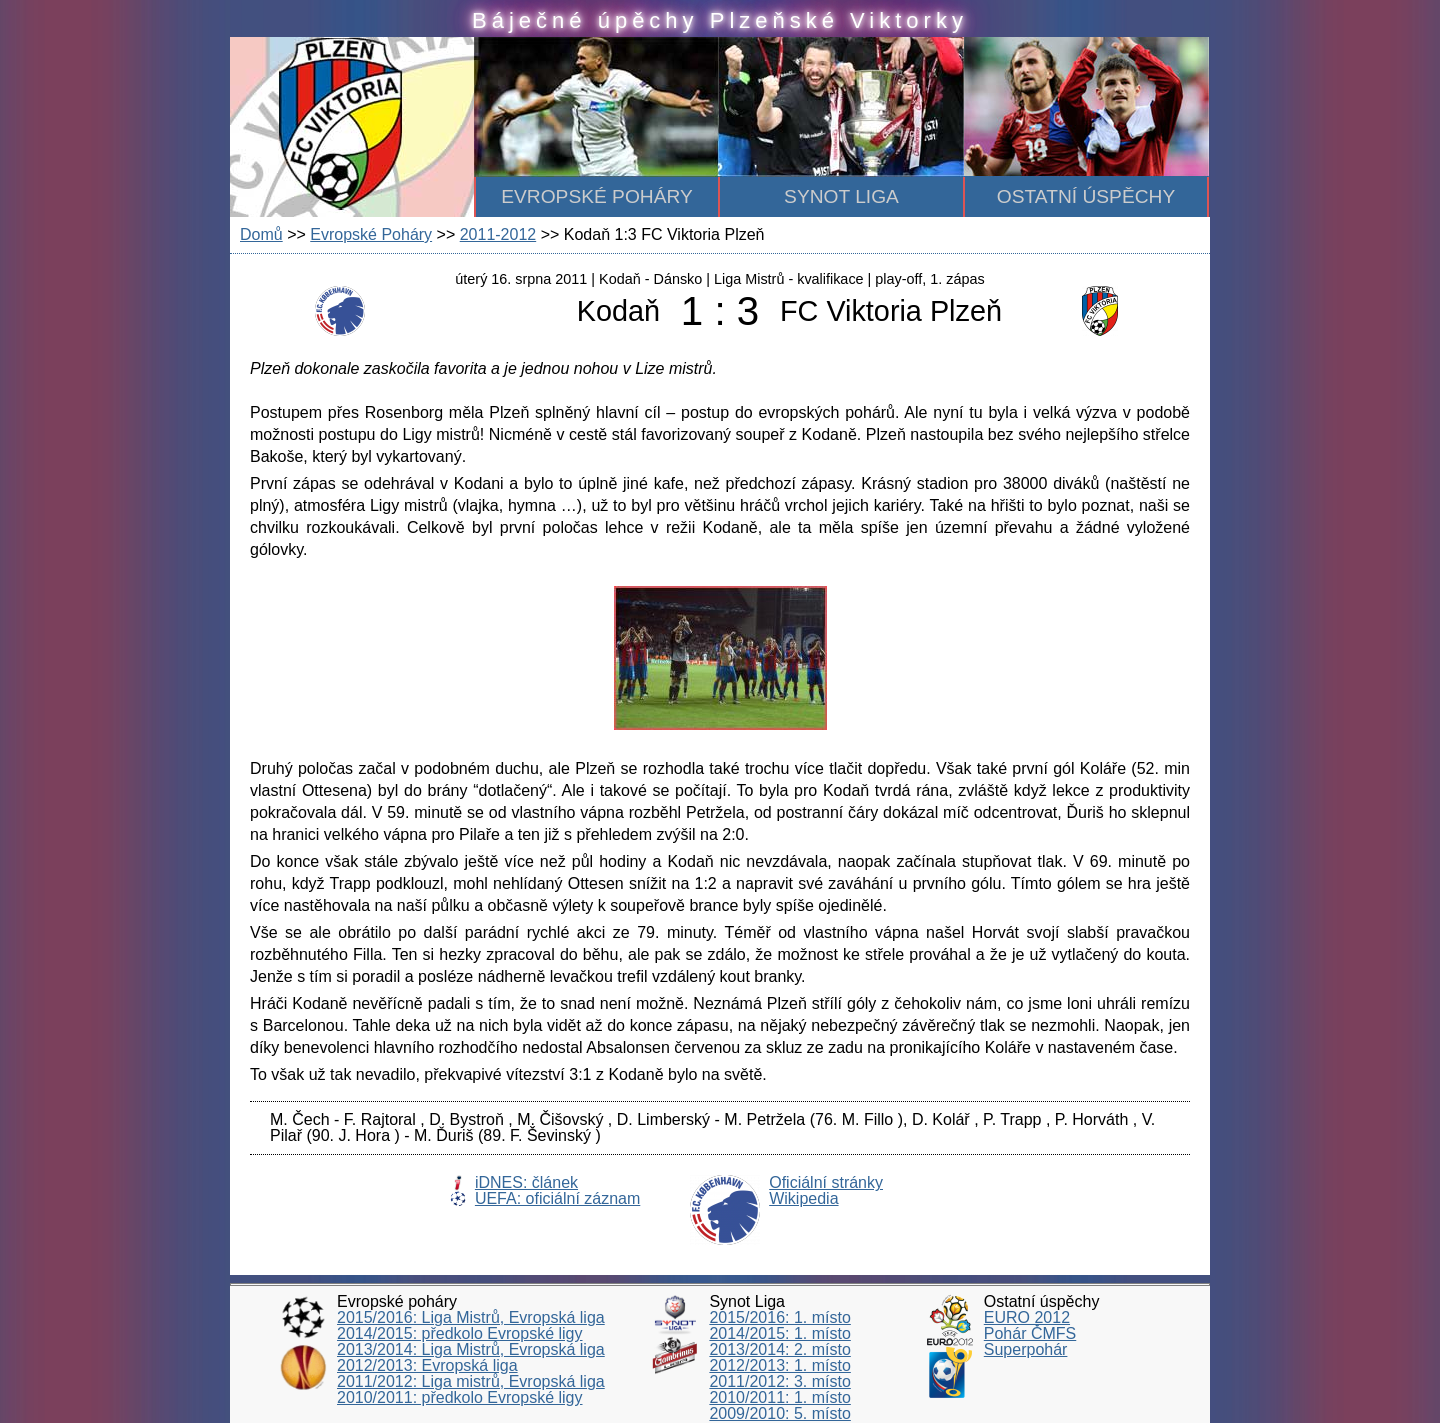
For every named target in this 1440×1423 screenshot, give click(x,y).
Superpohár (1026, 1349)
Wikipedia (803, 1198)
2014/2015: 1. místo (779, 1333)
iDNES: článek (526, 1182)
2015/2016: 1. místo (779, 1317)
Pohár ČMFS (1030, 1333)
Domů (261, 234)
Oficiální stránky (826, 1182)
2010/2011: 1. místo (779, 1397)
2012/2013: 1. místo (779, 1365)
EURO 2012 (1027, 1317)
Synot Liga (841, 196)
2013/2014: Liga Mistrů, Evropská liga (471, 1349)
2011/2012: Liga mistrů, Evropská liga (471, 1381)
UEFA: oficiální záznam (557, 1198)
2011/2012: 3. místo (779, 1381)
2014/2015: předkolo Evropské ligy (460, 1333)
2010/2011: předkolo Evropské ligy (460, 1397)
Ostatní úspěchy (1086, 196)
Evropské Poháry (371, 234)
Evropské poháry (597, 196)
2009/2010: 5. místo (779, 1413)
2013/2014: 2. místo (779, 1349)
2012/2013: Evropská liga (427, 1365)
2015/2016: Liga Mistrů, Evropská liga (471, 1317)
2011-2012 (498, 234)
